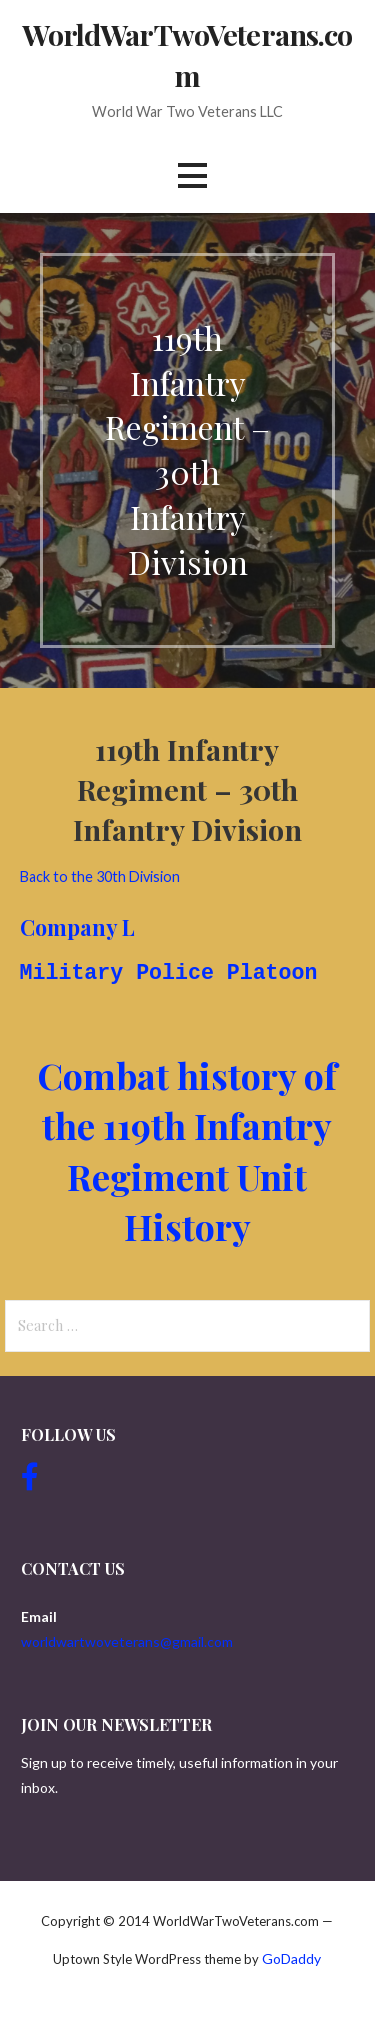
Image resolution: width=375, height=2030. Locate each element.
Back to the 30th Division (100, 876)
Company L (77, 927)
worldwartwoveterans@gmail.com (127, 1641)
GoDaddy (291, 1958)
